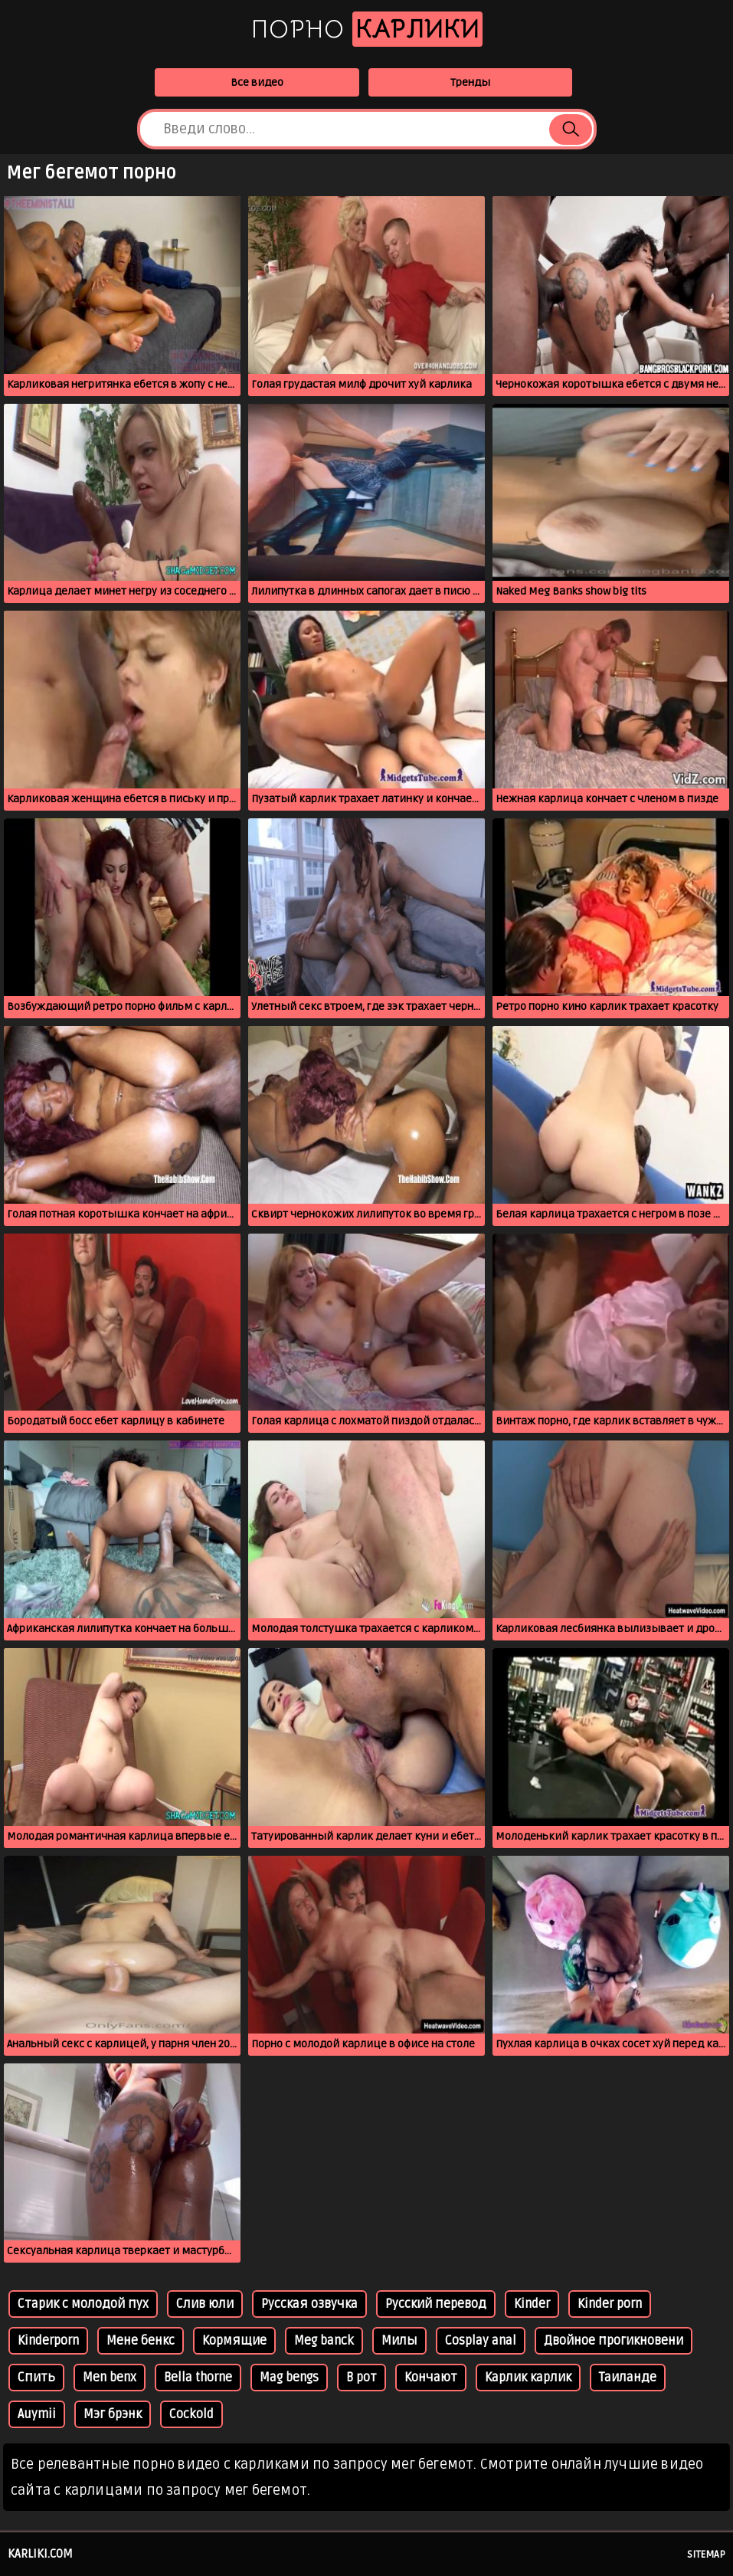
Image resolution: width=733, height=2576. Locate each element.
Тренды (470, 82)
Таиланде (627, 2377)
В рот (361, 2377)
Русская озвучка (309, 2304)
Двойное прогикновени (613, 2340)
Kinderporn (48, 2340)
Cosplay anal (480, 2340)
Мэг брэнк (112, 2414)
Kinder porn (610, 2304)
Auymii (37, 2414)
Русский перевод (435, 2304)
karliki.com (40, 2554)
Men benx (109, 2377)
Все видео (257, 82)
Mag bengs (289, 2377)
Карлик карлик (528, 2377)
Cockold (191, 2414)
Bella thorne (198, 2377)
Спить (36, 2377)
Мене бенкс (140, 2340)
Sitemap (706, 2554)
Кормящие (234, 2340)
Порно (367, 29)
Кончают (430, 2377)
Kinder (532, 2304)
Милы (399, 2340)
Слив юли (205, 2304)
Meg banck (324, 2340)
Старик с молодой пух (83, 2304)
